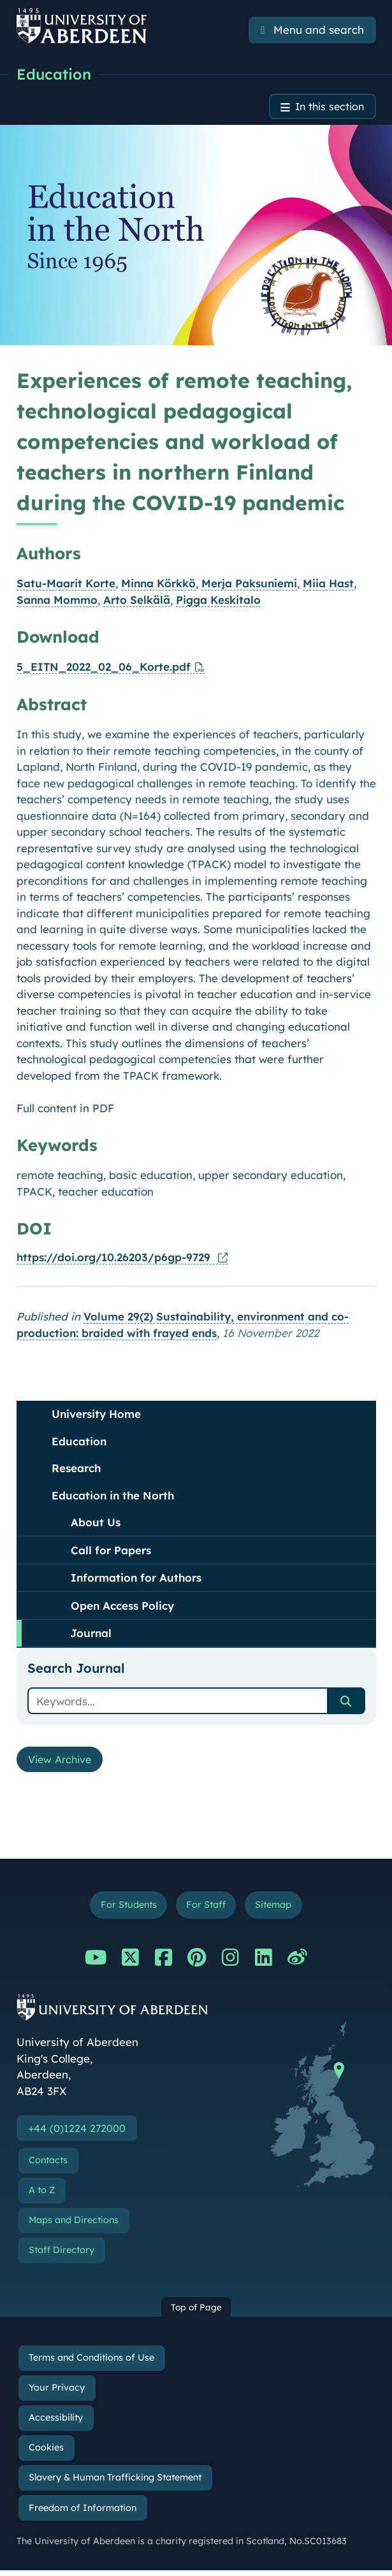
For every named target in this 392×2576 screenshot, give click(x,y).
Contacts (48, 2166)
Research (76, 1470)
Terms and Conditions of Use (91, 2363)
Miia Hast (328, 585)
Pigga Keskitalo (218, 601)
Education (54, 74)
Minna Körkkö (158, 585)
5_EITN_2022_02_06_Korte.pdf (104, 668)
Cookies (46, 2453)
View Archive (63, 1762)
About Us (95, 1524)
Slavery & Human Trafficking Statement (115, 2483)
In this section (327, 108)
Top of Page (196, 2312)
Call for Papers (111, 1552)
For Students (124, 1909)
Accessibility (56, 2423)
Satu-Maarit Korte (66, 585)
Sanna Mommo (57, 601)
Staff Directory (61, 2255)
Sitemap (277, 1909)
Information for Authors (136, 1579)
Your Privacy (57, 2393)
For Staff (206, 1909)
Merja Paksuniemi (249, 585)
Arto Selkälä (136, 601)
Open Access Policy (122, 1607)
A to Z (42, 2195)
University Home (96, 1415)
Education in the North (113, 1497)
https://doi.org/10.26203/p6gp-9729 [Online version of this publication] (115, 1259)
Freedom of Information (82, 2513)
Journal (91, 1635)
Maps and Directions (74, 2225)
